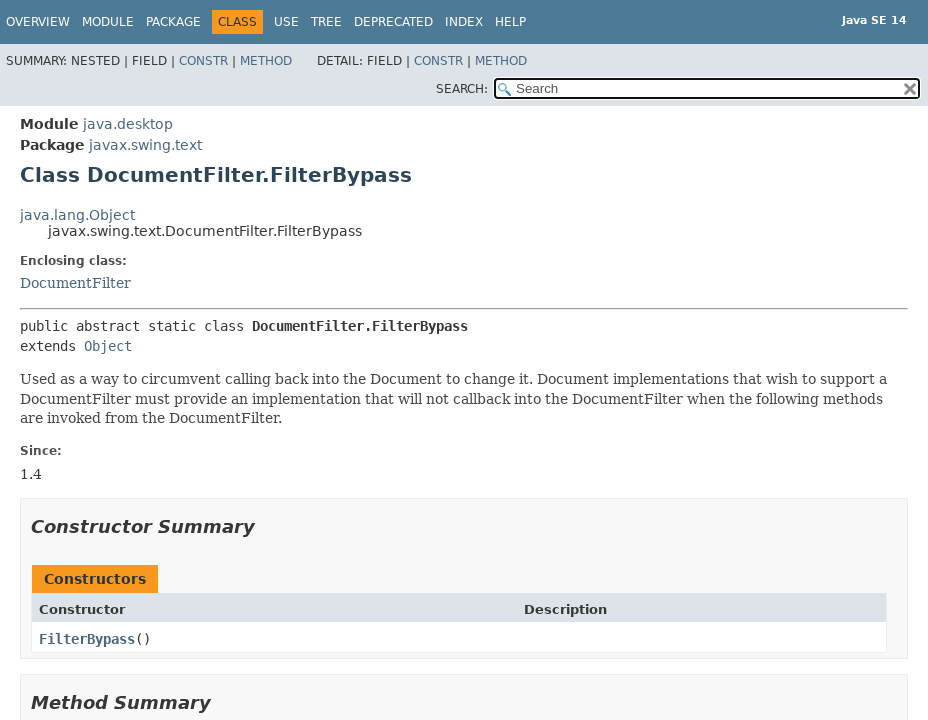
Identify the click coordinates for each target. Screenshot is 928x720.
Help (510, 22)
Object (108, 346)
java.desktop (128, 124)
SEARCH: (462, 89)
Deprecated (393, 22)
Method (266, 61)
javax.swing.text (145, 145)
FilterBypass (87, 639)
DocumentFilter (75, 283)
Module (108, 22)
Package (173, 22)
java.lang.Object (77, 215)
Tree (326, 22)
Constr (203, 61)
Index (464, 22)
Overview (38, 22)
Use (286, 22)
